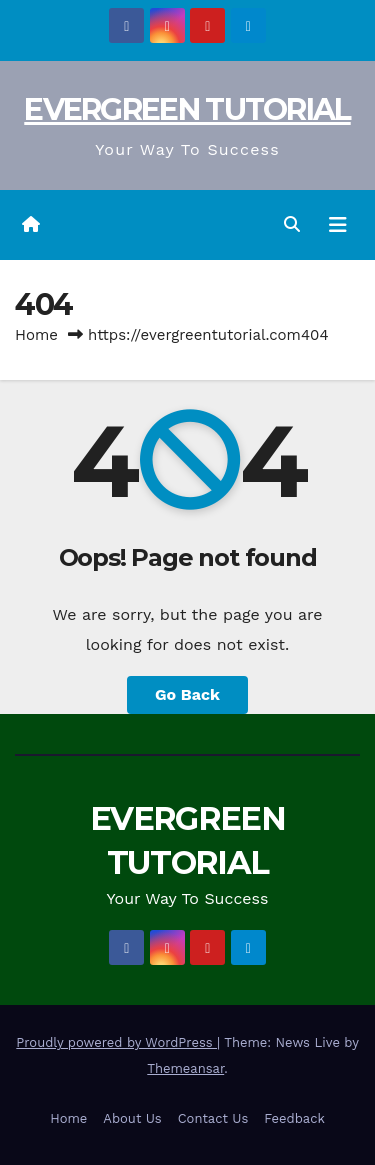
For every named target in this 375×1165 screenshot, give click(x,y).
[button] (292, 224)
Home (36, 335)
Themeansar (185, 1068)
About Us (132, 1118)
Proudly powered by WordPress (116, 1042)
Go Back (187, 694)
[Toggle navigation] (338, 225)
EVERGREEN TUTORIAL (187, 109)
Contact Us (213, 1118)
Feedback (294, 1118)
